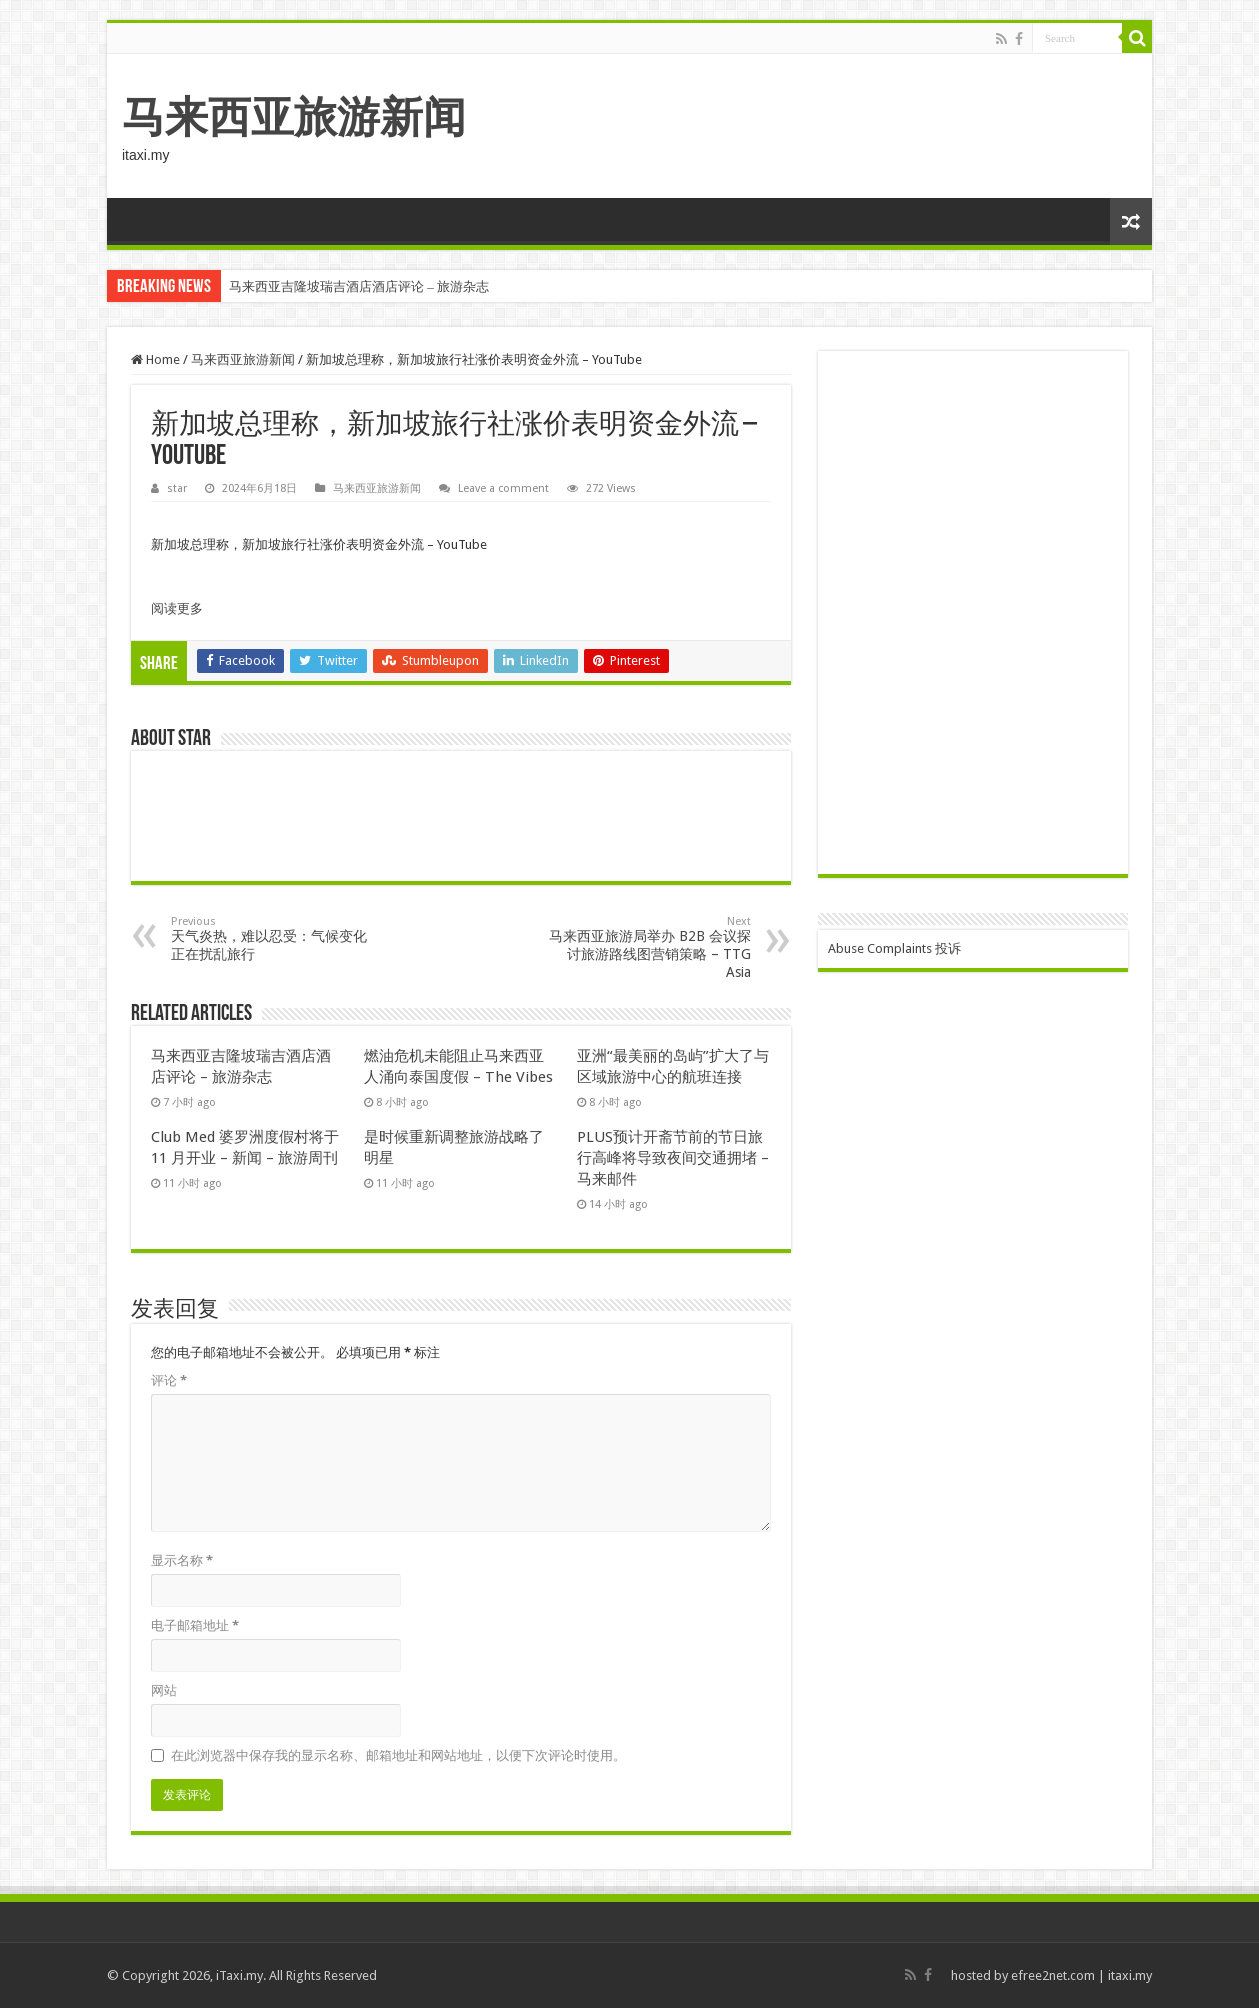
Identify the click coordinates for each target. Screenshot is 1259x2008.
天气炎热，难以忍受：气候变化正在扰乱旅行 (273, 938)
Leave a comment (503, 488)
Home (155, 359)
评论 (169, 1380)
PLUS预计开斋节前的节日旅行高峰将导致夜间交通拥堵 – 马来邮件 (673, 1158)
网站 (164, 1690)
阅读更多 (177, 608)
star (177, 488)
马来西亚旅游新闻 (294, 117)
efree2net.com (1053, 1975)
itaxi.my (1130, 1975)
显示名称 (182, 1560)
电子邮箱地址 (195, 1625)
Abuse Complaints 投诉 (894, 948)
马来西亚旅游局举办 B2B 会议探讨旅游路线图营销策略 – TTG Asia (648, 947)
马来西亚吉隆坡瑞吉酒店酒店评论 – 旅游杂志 (359, 286)
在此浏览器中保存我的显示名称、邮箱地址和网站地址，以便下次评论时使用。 (398, 1755)
